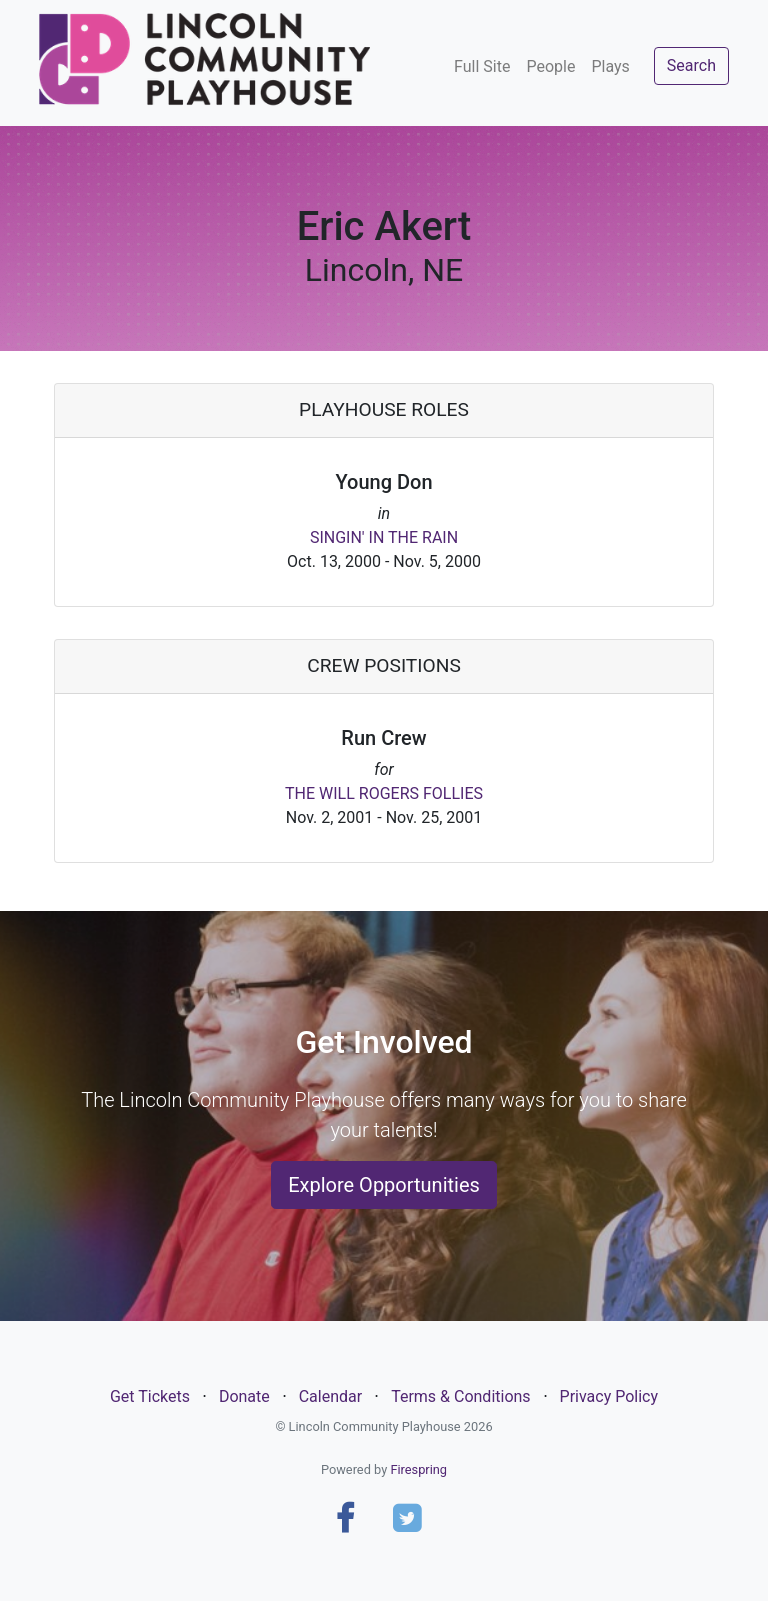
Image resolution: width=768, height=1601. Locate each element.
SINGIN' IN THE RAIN (384, 537)
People (550, 66)
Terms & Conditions (461, 1396)
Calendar (330, 1396)
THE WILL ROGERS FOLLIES (384, 793)
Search (691, 65)
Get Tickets (150, 1396)
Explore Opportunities (384, 1185)
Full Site (482, 66)
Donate (244, 1396)
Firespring (418, 1469)
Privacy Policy (609, 1396)
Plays (610, 66)
